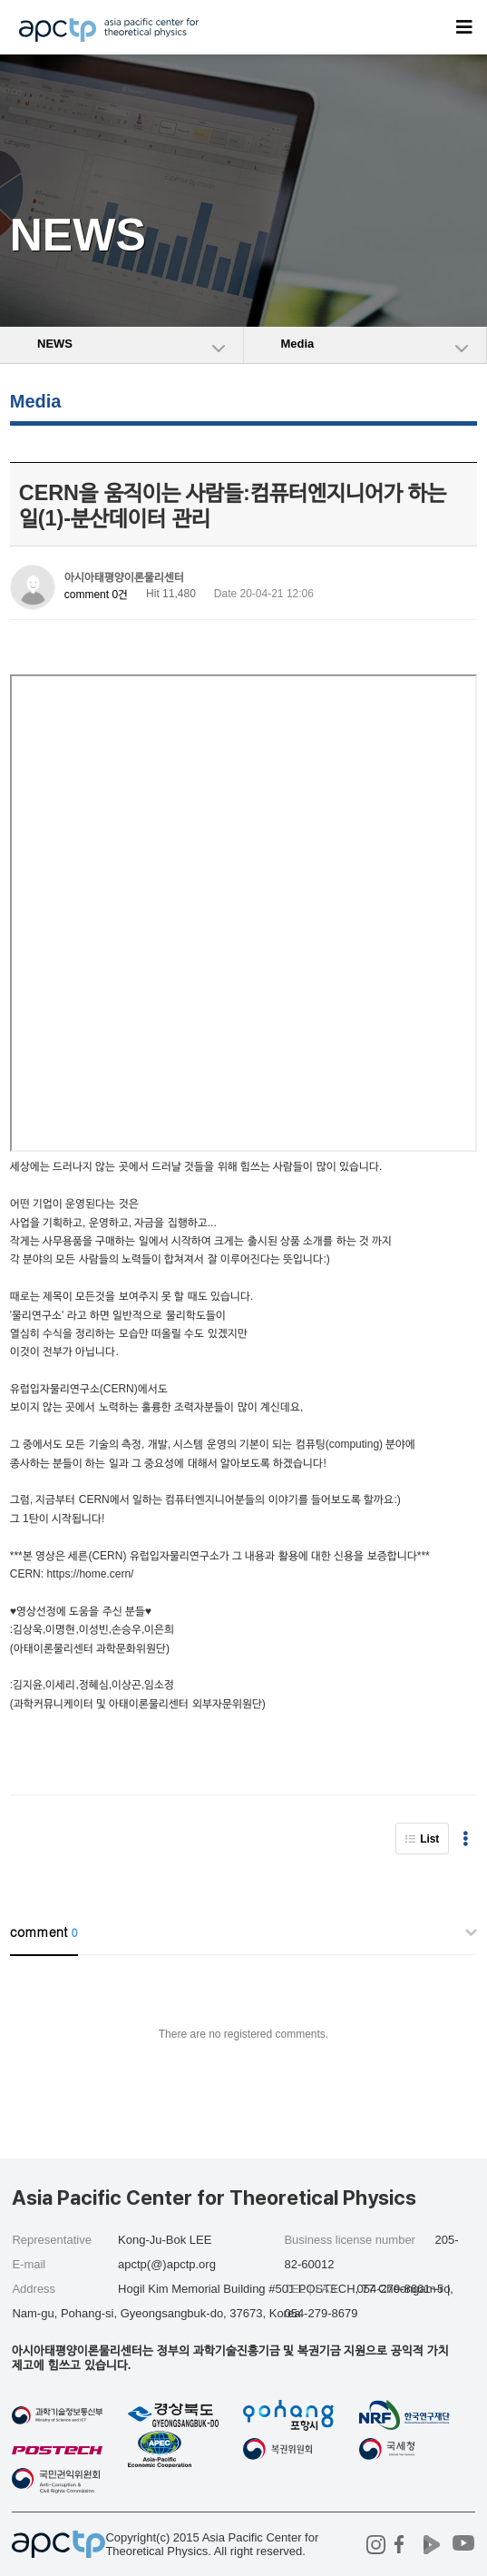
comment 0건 (96, 594)
